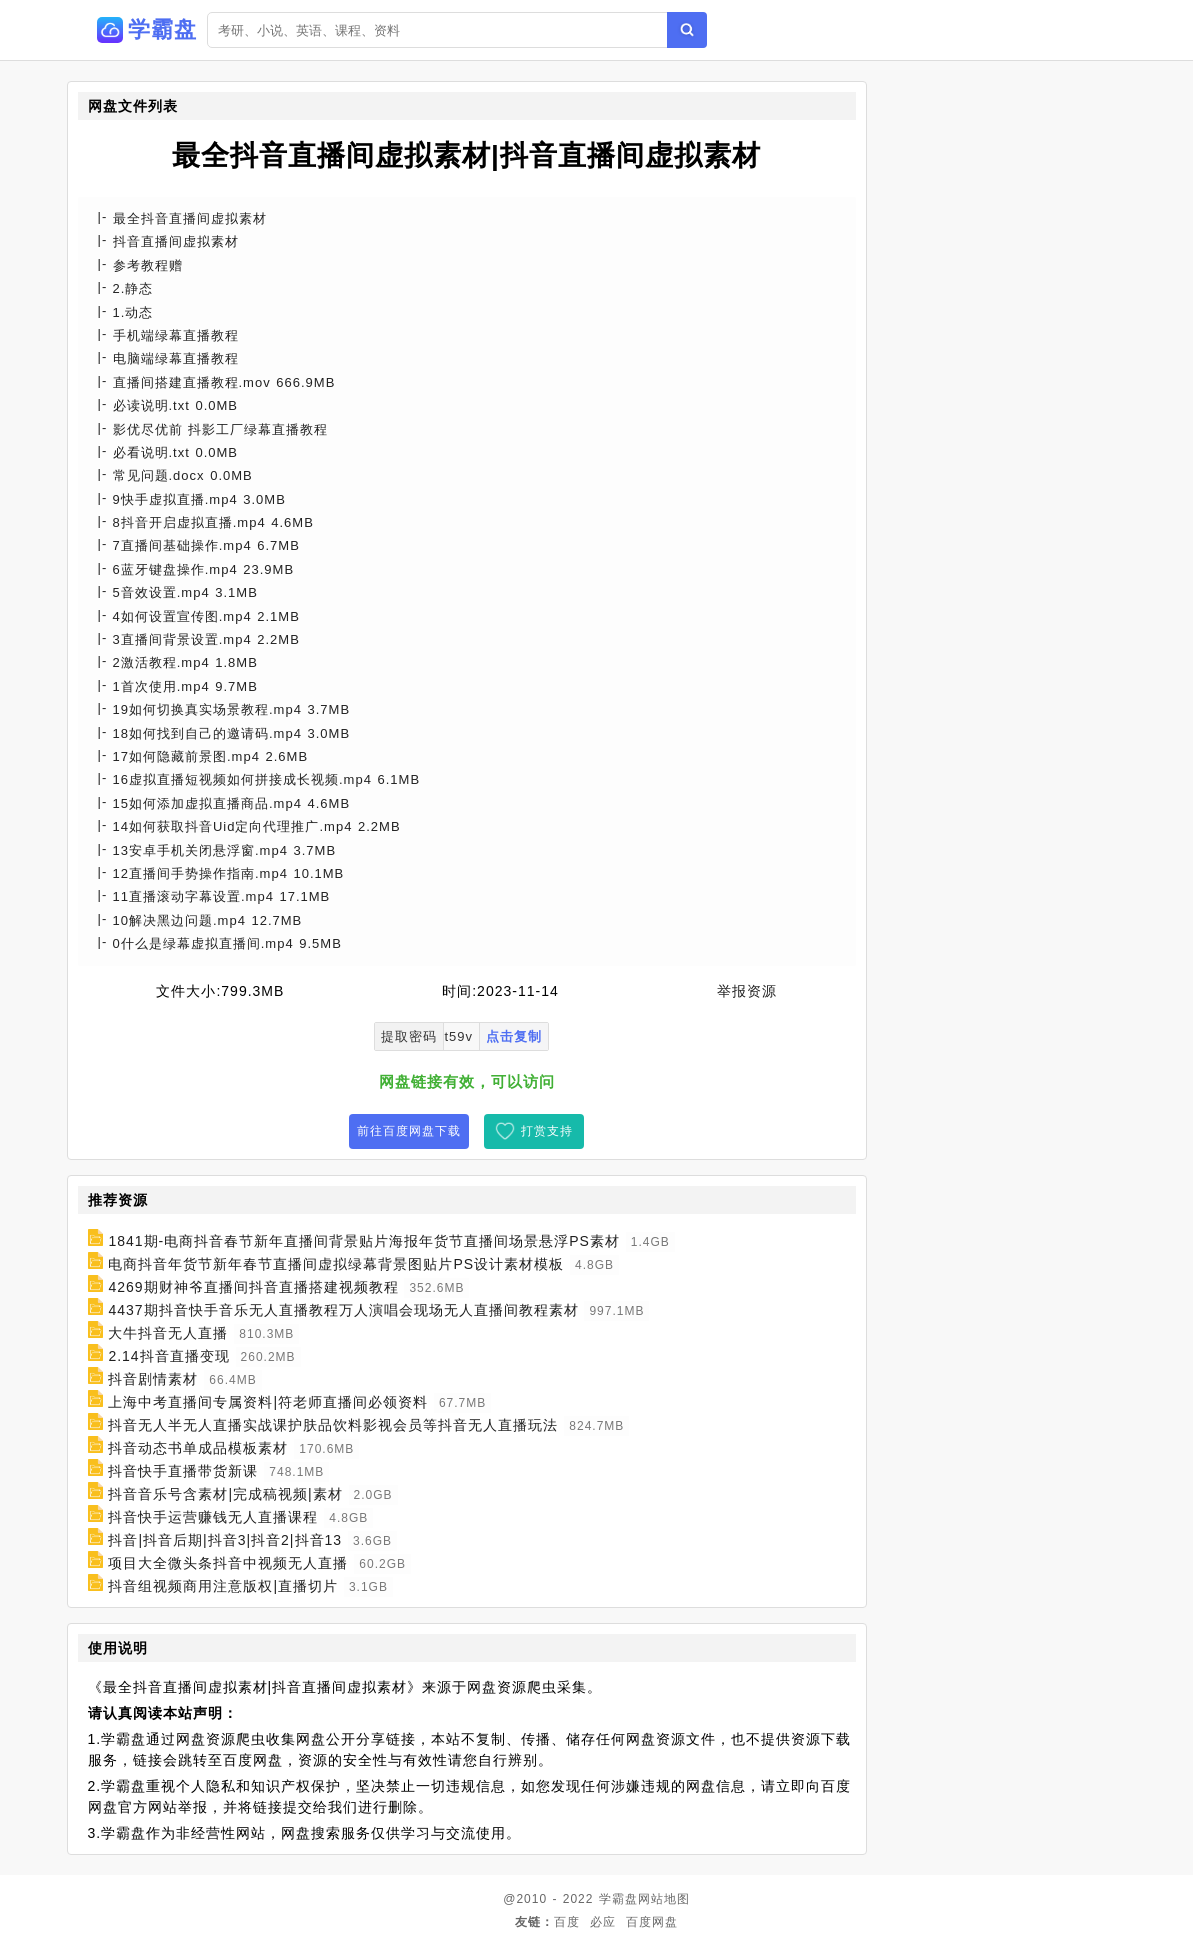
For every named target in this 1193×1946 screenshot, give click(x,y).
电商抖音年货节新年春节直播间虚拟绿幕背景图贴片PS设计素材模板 (336, 1264)
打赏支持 (547, 1131)
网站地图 (664, 1899)
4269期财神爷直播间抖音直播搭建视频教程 (253, 1287)
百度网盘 (652, 1922)
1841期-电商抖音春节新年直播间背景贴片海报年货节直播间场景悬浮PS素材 (363, 1241)
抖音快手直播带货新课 (183, 1471)
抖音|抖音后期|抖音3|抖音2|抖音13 (225, 1540)
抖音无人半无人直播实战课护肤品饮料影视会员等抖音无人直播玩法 (333, 1425)
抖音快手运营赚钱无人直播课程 (213, 1517)
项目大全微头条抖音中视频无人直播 (228, 1563)
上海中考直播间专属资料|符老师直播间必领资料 (268, 1402)
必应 (603, 1922)
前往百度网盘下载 (409, 1131)
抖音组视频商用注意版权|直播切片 (223, 1586)
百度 (567, 1922)
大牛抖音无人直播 (168, 1333)
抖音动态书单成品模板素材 (198, 1448)
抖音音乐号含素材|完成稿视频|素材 (225, 1494)
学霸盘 (618, 1899)
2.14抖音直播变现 (168, 1356)
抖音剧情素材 (153, 1379)
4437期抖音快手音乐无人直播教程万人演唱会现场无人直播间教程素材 (343, 1310)
